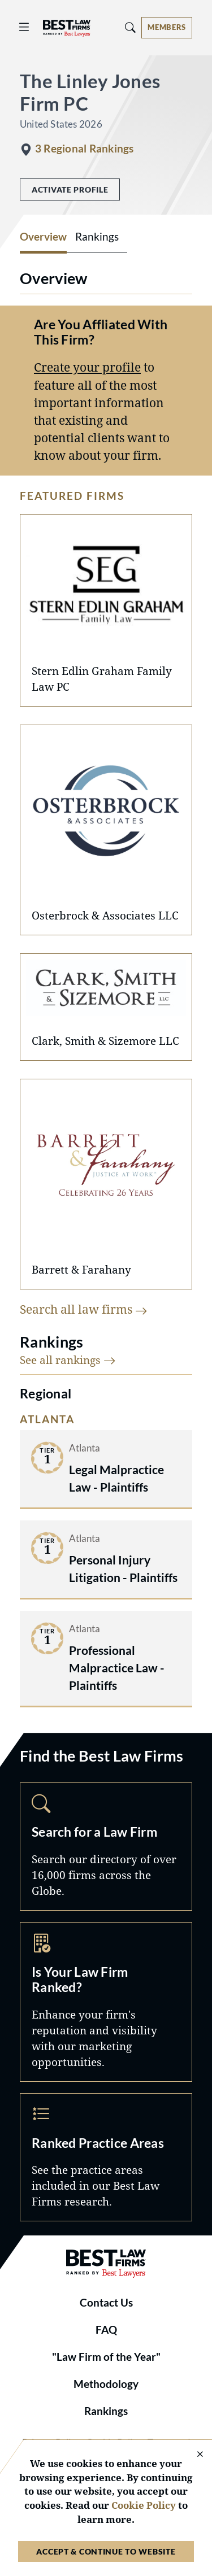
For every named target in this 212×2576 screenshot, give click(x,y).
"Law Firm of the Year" (106, 2357)
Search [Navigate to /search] (106, 1846)
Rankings (106, 2411)
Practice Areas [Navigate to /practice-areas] (106, 2157)
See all (68, 1360)
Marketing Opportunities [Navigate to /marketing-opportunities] (106, 2002)
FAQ (106, 2330)
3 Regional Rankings (84, 148)
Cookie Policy (143, 2505)
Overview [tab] (43, 236)
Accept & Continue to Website (105, 2551)
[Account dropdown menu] (166, 27)
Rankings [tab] (97, 236)
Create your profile (87, 367)
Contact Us (106, 2302)
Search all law (84, 1309)
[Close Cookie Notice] (193, 2454)
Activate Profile (70, 189)
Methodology (106, 2384)
